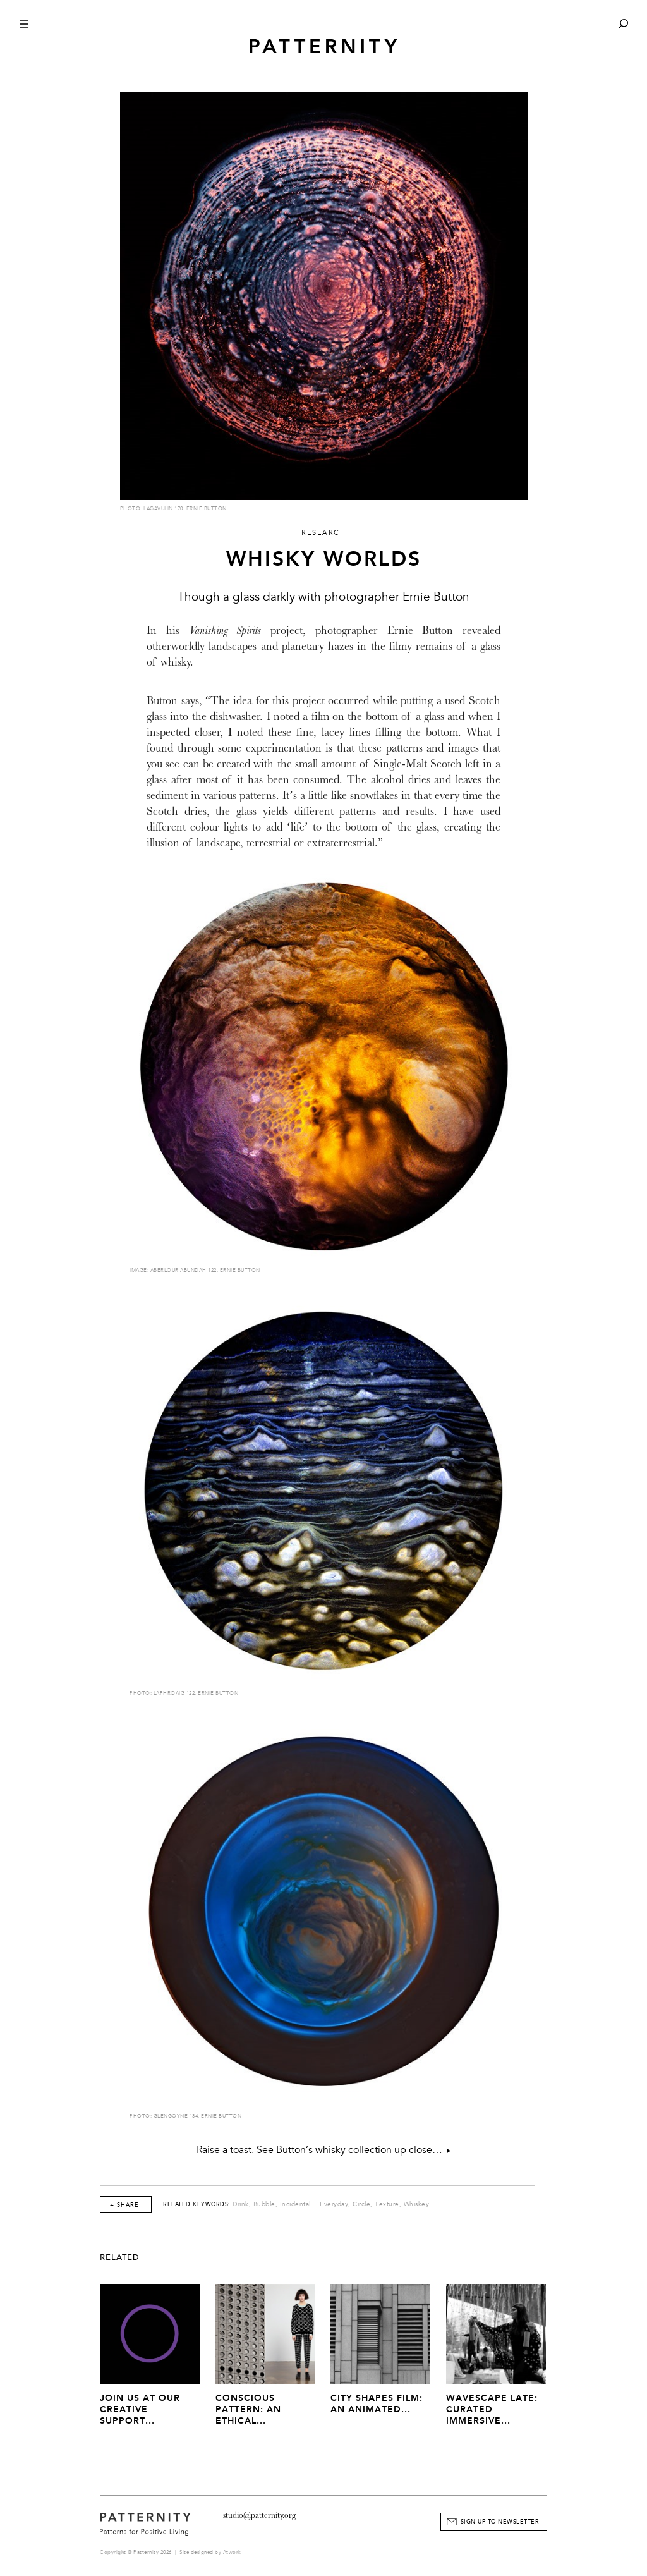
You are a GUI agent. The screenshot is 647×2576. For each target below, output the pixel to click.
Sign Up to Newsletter (500, 2521)
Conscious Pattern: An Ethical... (248, 2409)
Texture (387, 2204)
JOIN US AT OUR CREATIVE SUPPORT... (140, 2409)
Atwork (232, 2552)
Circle (361, 2204)
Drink (241, 2204)
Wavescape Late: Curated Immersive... (492, 2409)
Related (120, 2257)
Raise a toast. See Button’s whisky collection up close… (323, 2150)
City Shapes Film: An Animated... (376, 2404)
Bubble (264, 2204)
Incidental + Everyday (314, 2204)
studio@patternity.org (259, 2515)
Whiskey (417, 2204)
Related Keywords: (197, 2204)
